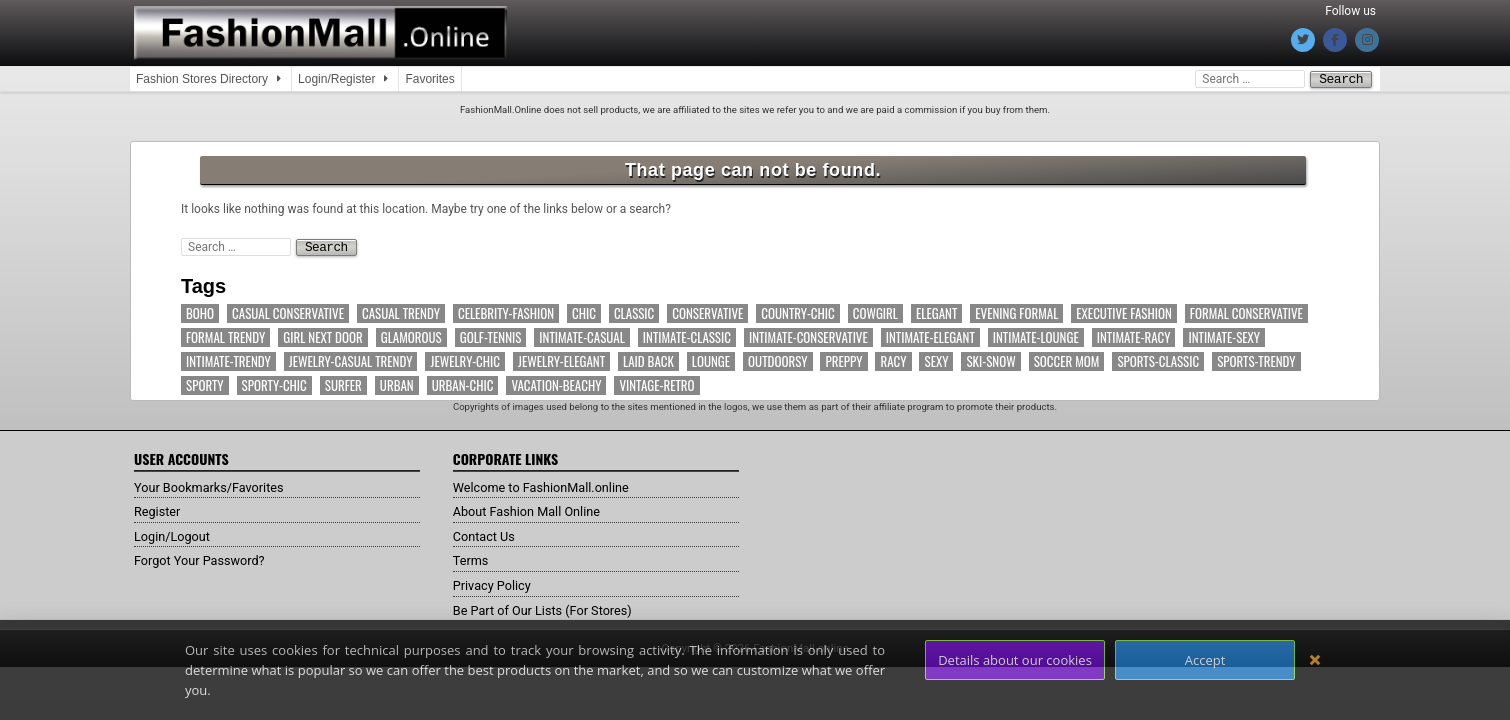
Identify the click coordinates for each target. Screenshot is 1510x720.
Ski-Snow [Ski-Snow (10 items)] (990, 359)
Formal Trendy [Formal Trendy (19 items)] (225, 335)
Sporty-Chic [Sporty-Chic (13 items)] (274, 383)
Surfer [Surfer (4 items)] (343, 383)
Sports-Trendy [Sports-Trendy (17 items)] (1256, 359)
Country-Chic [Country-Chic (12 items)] (797, 311)
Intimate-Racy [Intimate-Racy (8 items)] (1134, 335)
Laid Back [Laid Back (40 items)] (648, 359)
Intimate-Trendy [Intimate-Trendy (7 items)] (228, 359)
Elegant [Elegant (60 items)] (936, 311)
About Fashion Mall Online (534, 509)
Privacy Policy (496, 583)
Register (159, 509)
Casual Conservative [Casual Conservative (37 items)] (288, 311)
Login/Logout (176, 534)
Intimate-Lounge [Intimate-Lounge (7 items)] (1036, 335)
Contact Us (487, 534)
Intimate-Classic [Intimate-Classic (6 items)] (687, 335)
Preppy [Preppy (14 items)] (843, 359)
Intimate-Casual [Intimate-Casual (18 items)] (582, 335)
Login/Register (336, 79)
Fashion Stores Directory (202, 79)
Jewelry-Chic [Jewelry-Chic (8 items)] (465, 359)
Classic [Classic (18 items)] (634, 311)
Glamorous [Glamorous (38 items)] (411, 335)
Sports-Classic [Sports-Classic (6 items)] (1158, 359)
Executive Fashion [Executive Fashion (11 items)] (1124, 311)
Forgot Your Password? (206, 558)
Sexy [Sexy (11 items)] (936, 359)
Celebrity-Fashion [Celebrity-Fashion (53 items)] (506, 311)
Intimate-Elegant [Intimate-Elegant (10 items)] (930, 335)
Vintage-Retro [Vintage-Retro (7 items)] (656, 383)
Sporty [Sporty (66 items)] (205, 383)
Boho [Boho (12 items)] (200, 311)
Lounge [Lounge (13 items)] (711, 359)
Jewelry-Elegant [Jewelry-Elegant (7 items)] (561, 359)
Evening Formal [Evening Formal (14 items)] (1016, 311)
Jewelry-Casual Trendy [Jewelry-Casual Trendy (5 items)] (351, 359)
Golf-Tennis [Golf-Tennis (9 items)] (491, 335)
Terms (472, 558)
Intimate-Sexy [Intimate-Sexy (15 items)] (1224, 335)
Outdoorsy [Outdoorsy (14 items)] (777, 359)
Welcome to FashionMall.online (550, 485)
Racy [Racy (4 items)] (893, 359)
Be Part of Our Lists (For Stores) (552, 608)
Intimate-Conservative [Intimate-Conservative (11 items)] (808, 335)
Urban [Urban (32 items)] (397, 383)
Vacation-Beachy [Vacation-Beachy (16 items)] (556, 383)
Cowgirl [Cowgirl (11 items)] (875, 311)
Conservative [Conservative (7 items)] (707, 311)
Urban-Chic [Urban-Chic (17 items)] (463, 383)
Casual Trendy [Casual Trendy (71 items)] (401, 311)
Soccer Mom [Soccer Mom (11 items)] (1067, 359)
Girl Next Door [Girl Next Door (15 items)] (322, 335)
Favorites (429, 79)
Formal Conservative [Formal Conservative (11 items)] (1246, 311)
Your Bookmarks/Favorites (216, 485)
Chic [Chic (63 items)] (584, 311)
